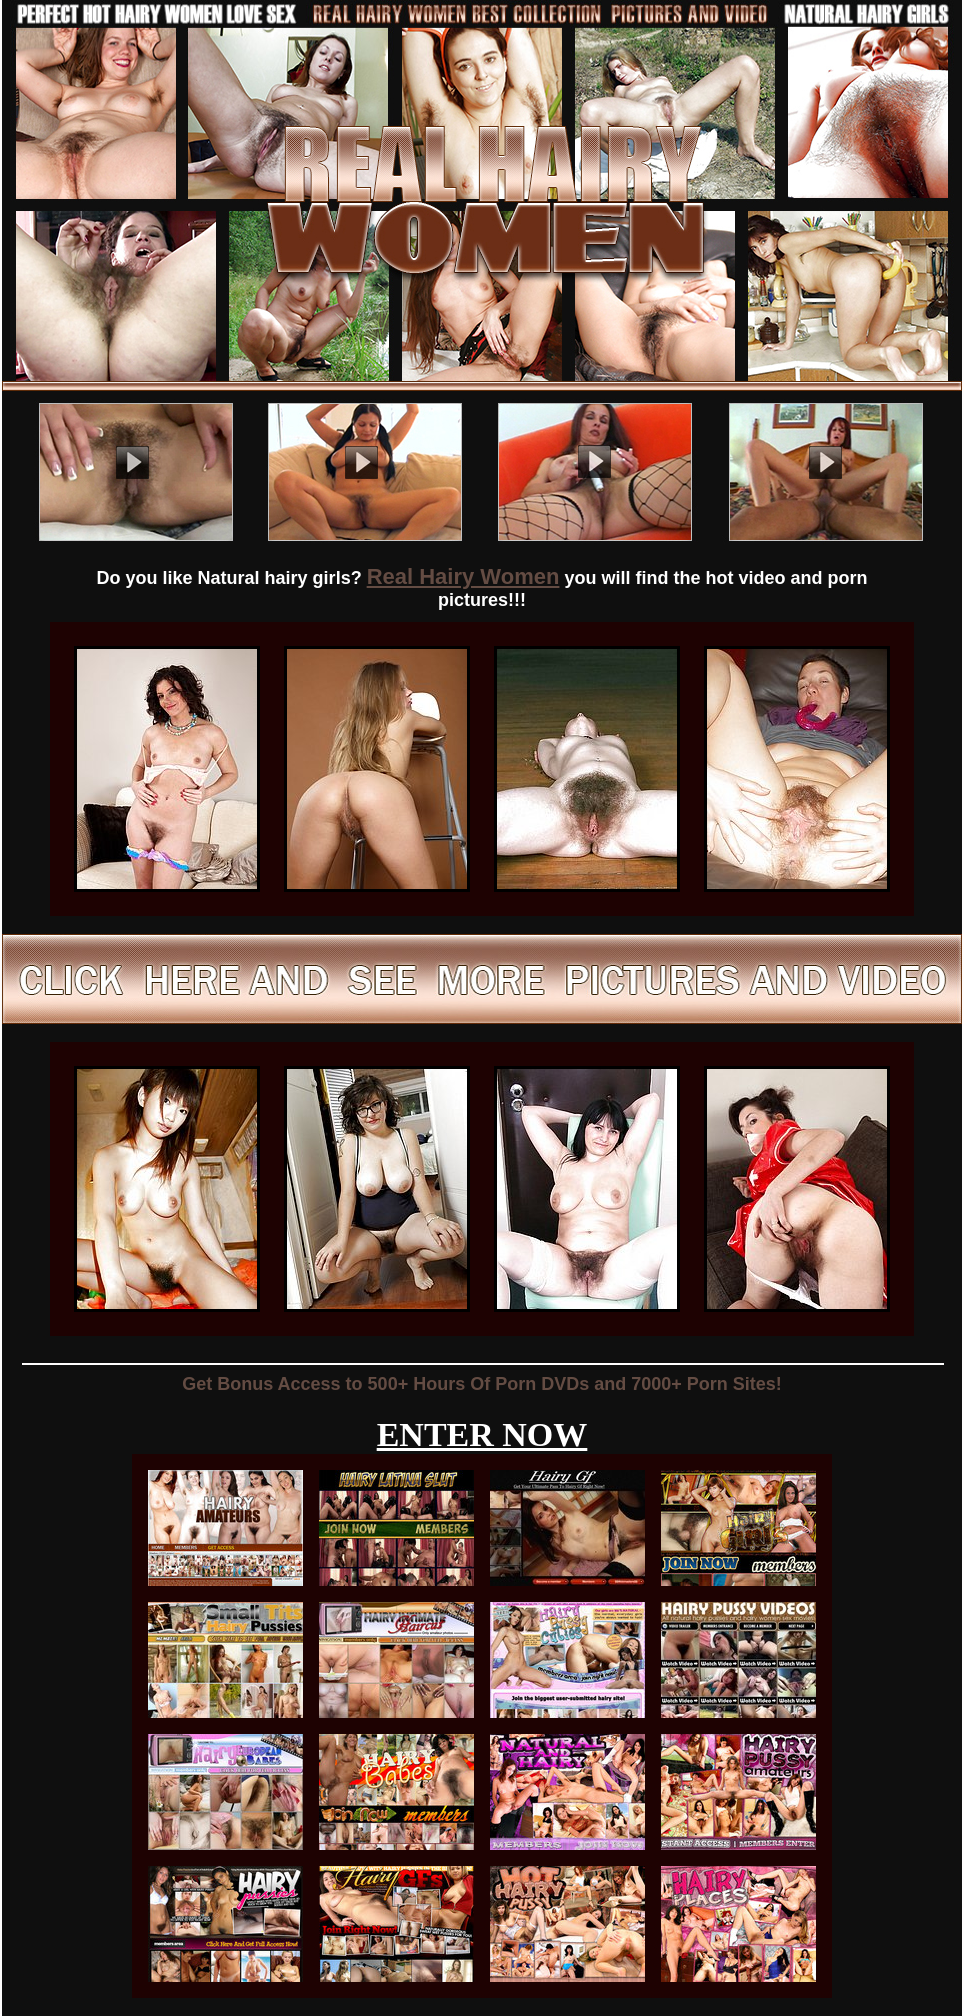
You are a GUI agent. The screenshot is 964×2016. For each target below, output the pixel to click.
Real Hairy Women (463, 576)
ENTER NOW (482, 1434)
